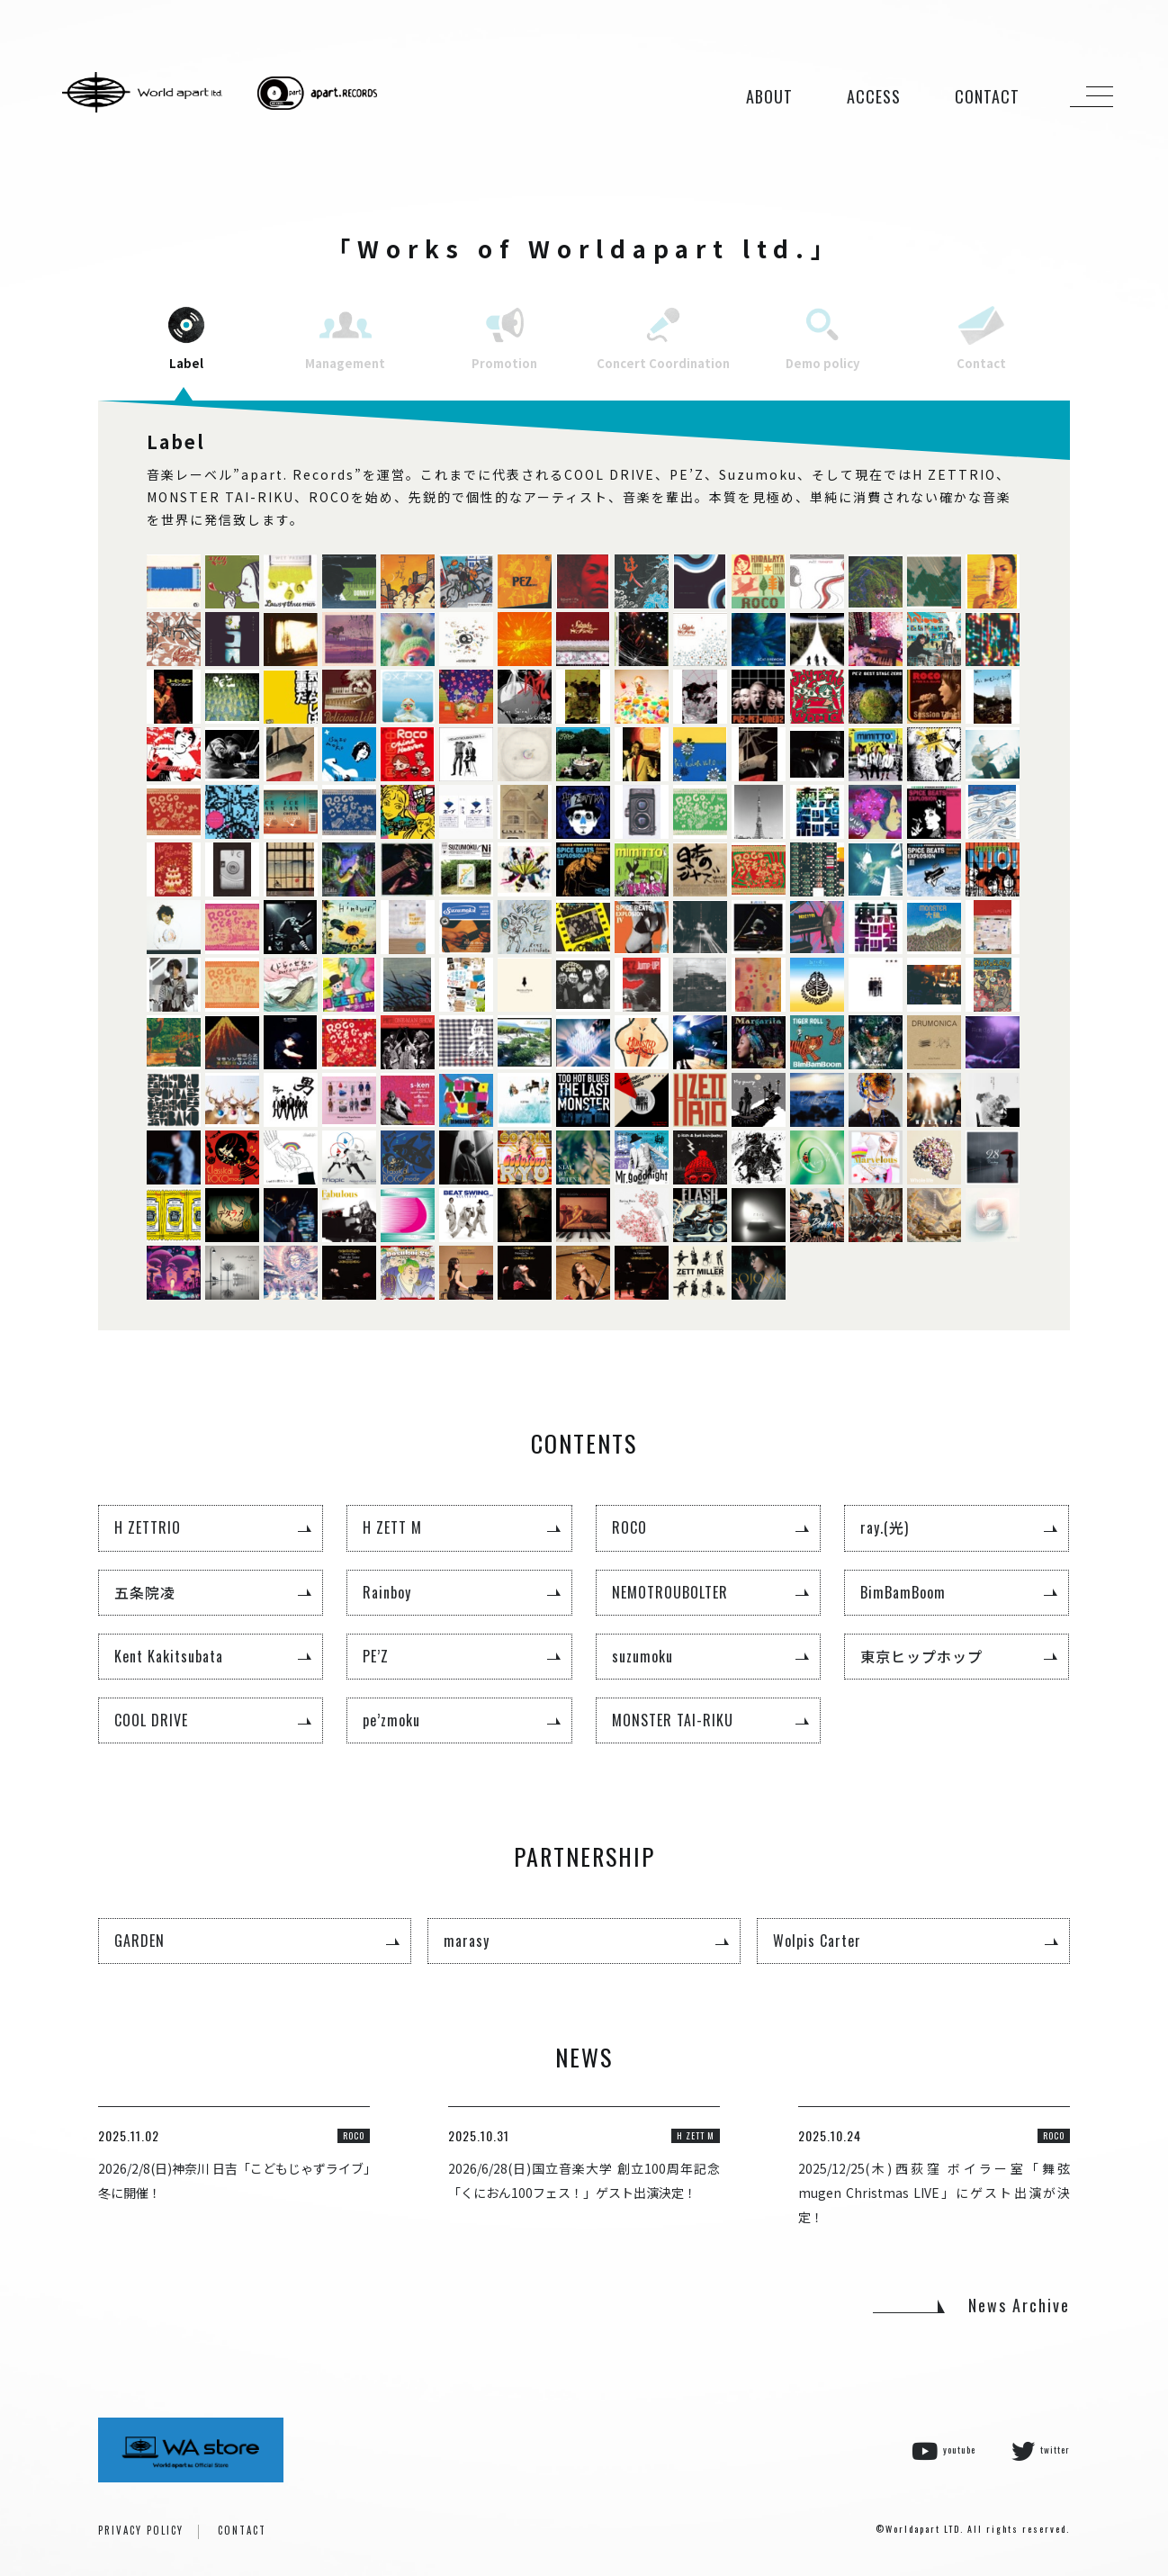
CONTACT (987, 96)
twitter (1040, 2451)
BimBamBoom (903, 1592)
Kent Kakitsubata (168, 1656)
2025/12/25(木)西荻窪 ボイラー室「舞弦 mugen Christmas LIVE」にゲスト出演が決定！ (934, 2192)
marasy (467, 1940)
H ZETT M (392, 1527)
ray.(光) (884, 1527)
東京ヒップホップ (921, 1656)
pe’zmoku (391, 1720)
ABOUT (769, 96)
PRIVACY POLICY (141, 2530)
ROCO (629, 1527)
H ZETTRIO (147, 1527)
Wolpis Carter (817, 1940)
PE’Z (376, 1656)
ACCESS (874, 96)
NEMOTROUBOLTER (670, 1592)
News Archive (1019, 2305)
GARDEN (139, 1940)
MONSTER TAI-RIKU (672, 1720)
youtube (943, 2451)
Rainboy (387, 1592)
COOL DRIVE (151, 1720)
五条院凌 (144, 1592)
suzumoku (642, 1656)
